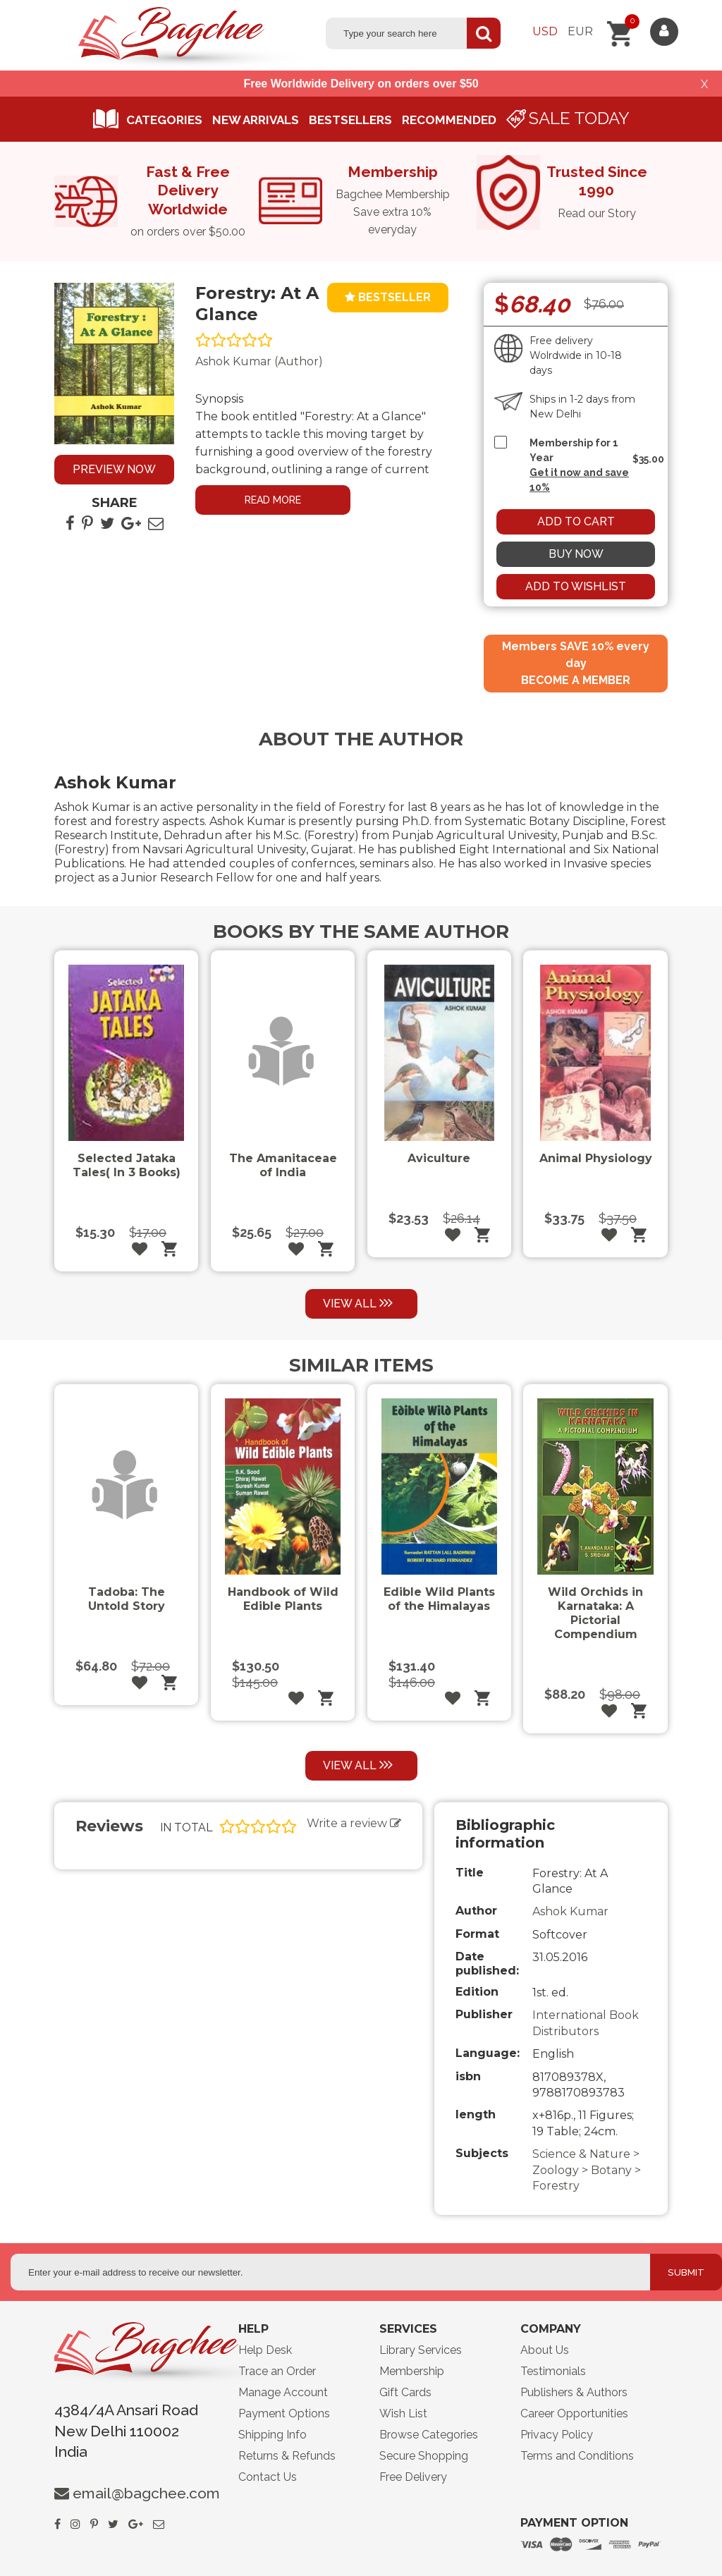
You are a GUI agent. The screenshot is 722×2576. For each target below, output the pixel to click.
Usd (545, 31)
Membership (411, 2371)
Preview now (114, 469)
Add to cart (576, 521)
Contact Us (267, 2477)
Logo (185, 39)
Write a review (354, 1823)
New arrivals (255, 120)
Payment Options (284, 2413)
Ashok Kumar (570, 1911)
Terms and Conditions (577, 2455)
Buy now (576, 554)
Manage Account (283, 2392)
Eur (580, 31)
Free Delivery (413, 2477)
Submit (686, 2272)
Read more (273, 500)
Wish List (403, 2413)
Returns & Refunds (287, 2455)
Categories (164, 120)
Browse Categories (428, 2434)
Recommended (449, 120)
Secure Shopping (423, 2455)
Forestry (556, 2185)
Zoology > (561, 2170)
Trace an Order (277, 2371)
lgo (195, 2354)
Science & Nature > (586, 2154)
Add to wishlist (575, 586)
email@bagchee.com (146, 2493)
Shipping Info (272, 2434)
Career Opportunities (574, 2413)
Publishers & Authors (574, 2392)
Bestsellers (350, 120)
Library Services (420, 2350)
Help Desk (265, 2350)
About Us (544, 2350)
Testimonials (553, 2371)
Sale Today (579, 118)
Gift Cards (405, 2392)
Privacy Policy (556, 2434)
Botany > (616, 2170)
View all (359, 1302)
